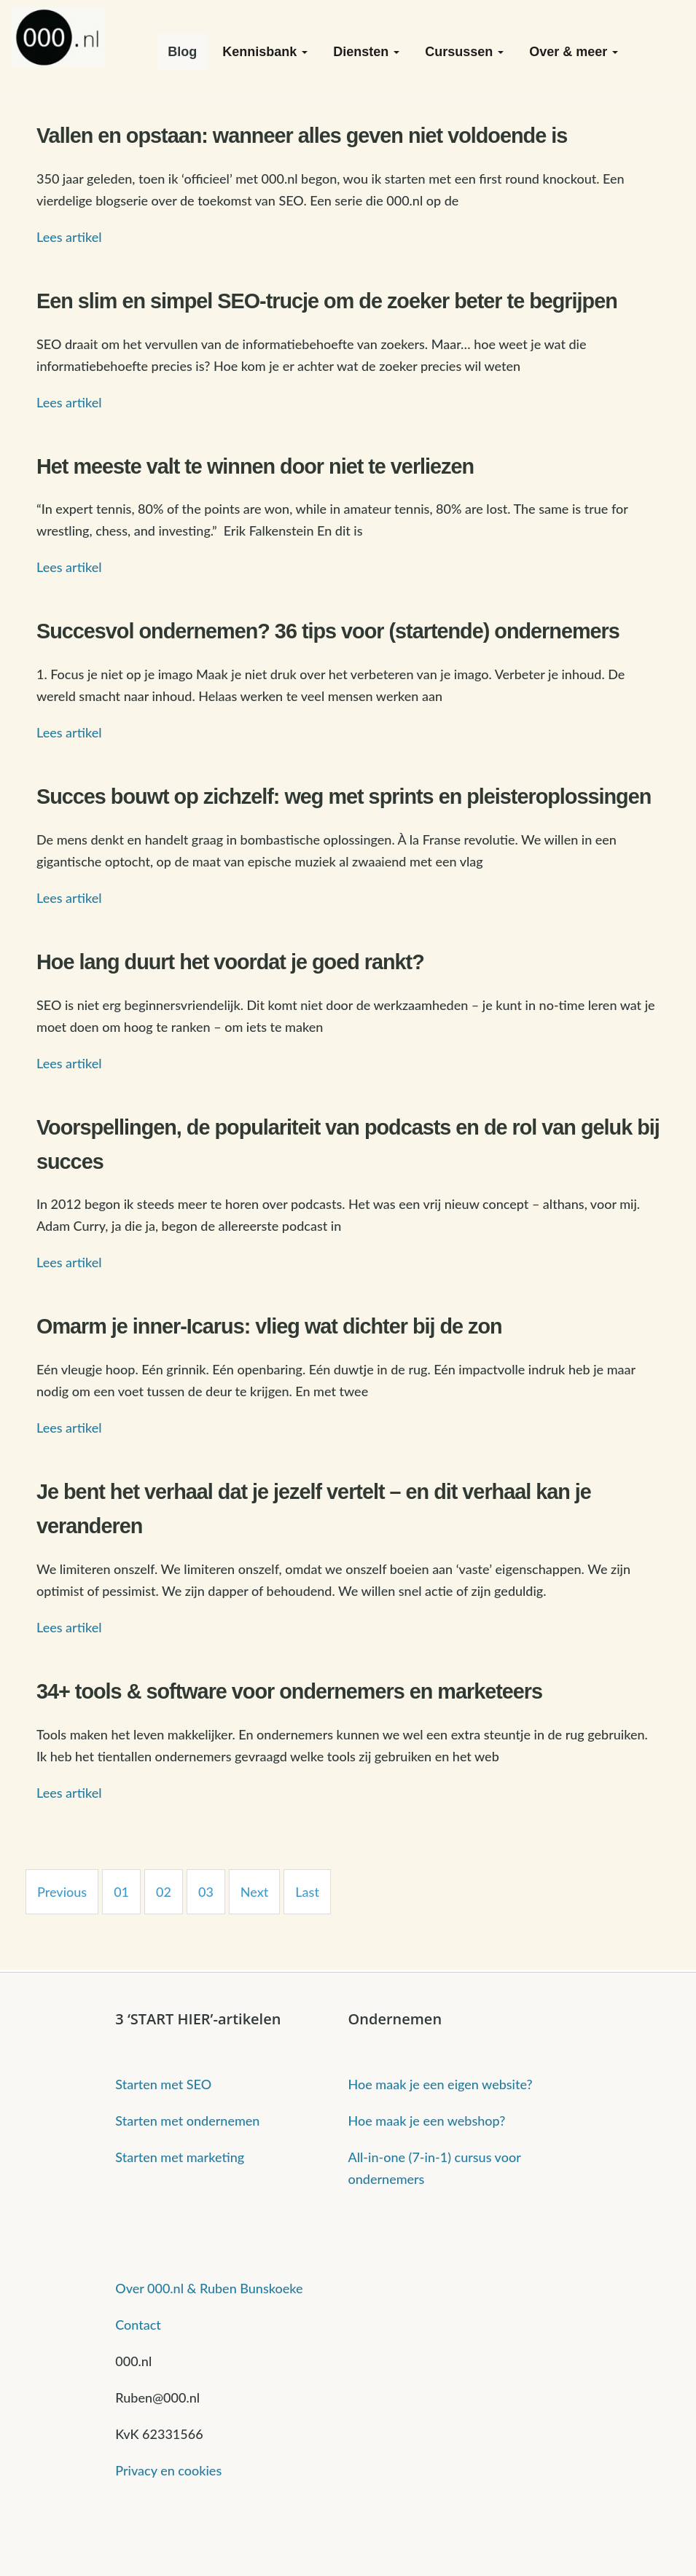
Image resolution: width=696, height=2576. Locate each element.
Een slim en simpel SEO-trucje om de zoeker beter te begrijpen (326, 301)
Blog (182, 51)
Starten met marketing (179, 2157)
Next (255, 1892)
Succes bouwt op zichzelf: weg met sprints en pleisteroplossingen (343, 796)
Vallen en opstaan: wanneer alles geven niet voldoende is (301, 135)
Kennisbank (265, 51)
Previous (62, 1892)
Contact (138, 2325)
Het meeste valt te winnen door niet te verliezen (255, 466)
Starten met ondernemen (187, 2121)
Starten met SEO (163, 2084)
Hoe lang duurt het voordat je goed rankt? (230, 962)
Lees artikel (69, 237)
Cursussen (464, 51)
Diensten (366, 51)
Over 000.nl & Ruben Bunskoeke (208, 2288)
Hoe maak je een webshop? (427, 2121)
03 (206, 1892)
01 (121, 1892)
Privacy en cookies (168, 2470)
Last (307, 1892)
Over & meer (573, 51)
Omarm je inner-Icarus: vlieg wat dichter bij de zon (269, 1326)
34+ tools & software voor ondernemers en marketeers (289, 1691)
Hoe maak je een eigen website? (440, 2084)
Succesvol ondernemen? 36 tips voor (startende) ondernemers (327, 631)
